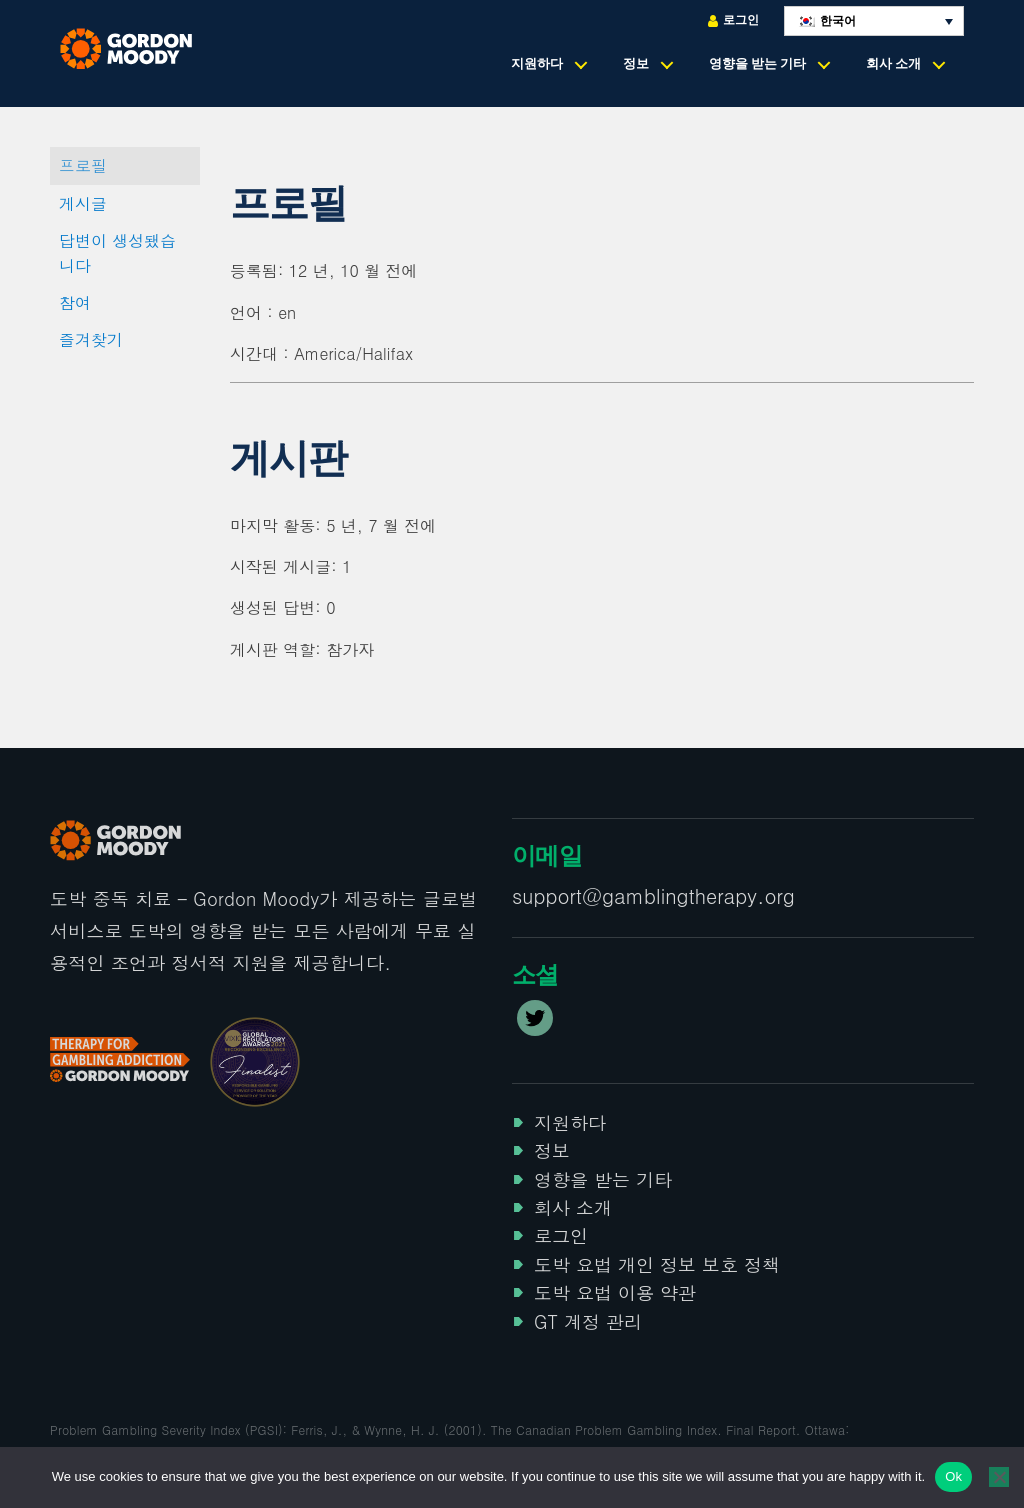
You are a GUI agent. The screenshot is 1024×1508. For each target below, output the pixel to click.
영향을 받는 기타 (757, 63)
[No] (999, 1477)
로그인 (733, 20)
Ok (953, 1476)
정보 (636, 63)
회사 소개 (893, 63)
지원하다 (537, 63)
